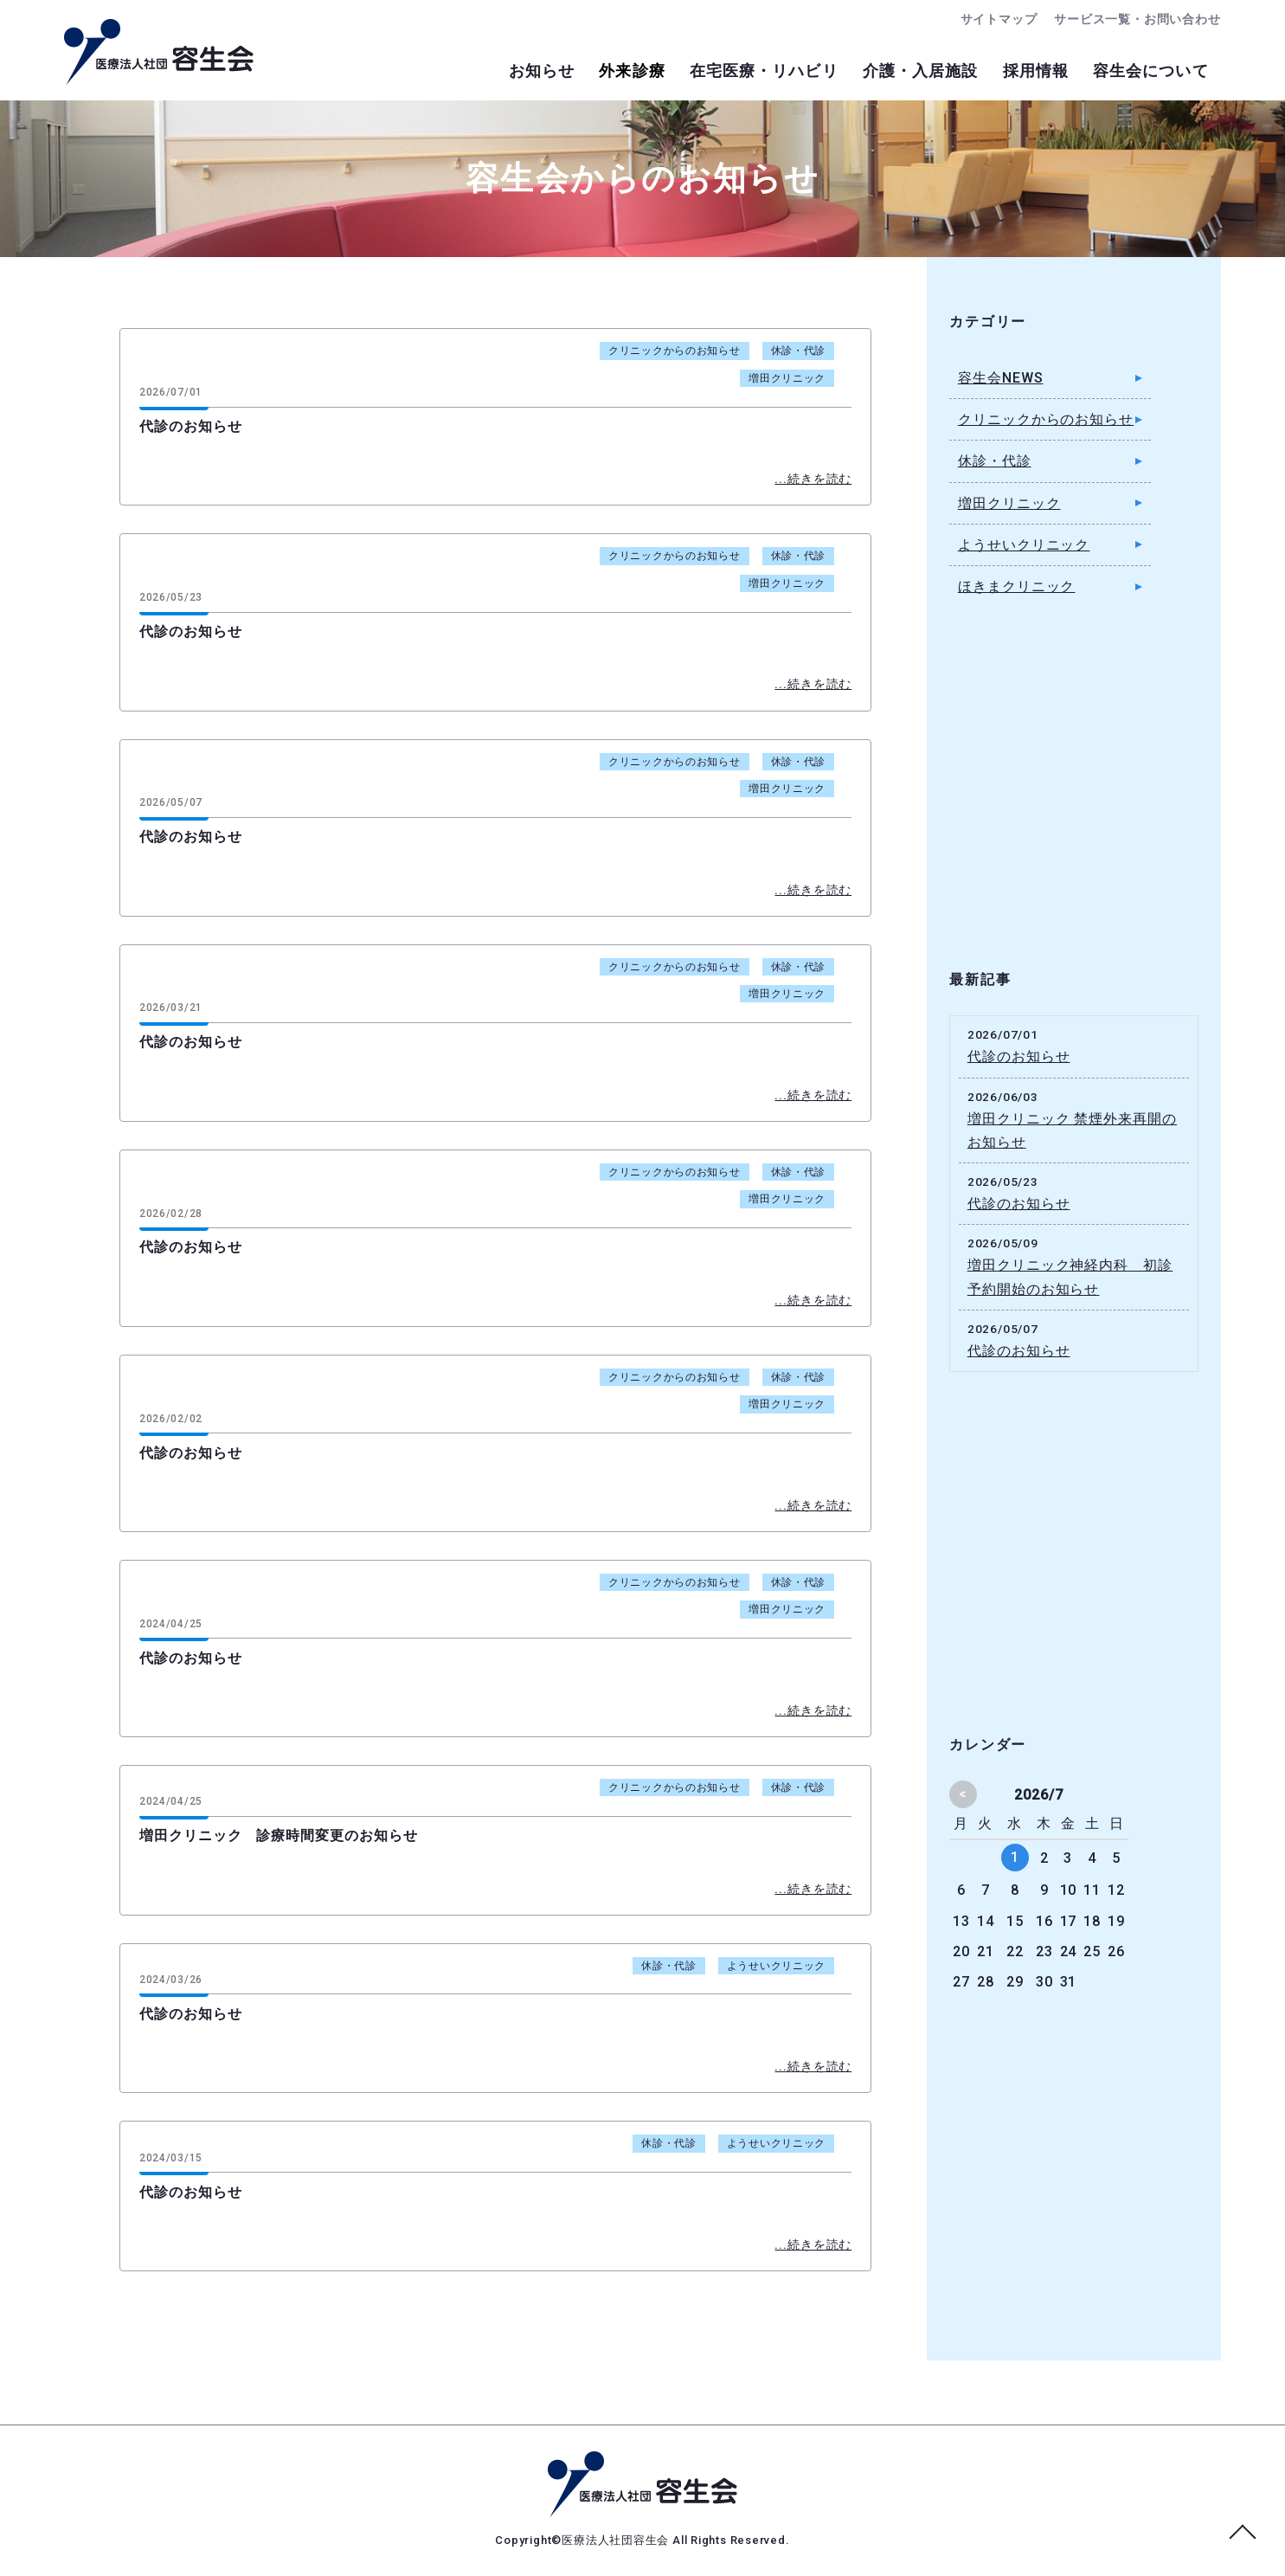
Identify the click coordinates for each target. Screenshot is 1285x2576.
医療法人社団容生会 (617, 2540)
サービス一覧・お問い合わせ (1131, 19)
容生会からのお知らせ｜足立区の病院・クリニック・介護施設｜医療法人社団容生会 (159, 52)
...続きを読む (812, 479)
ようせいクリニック (776, 1966)
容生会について (1144, 73)
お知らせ (464, 73)
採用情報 (1014, 73)
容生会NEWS (1001, 378)
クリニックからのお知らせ (674, 351)
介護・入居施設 (885, 73)
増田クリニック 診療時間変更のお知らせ (278, 1835)
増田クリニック (787, 378)
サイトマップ (983, 19)
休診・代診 (798, 351)
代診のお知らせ (190, 426)
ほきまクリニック (1017, 586)
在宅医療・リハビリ (714, 73)
